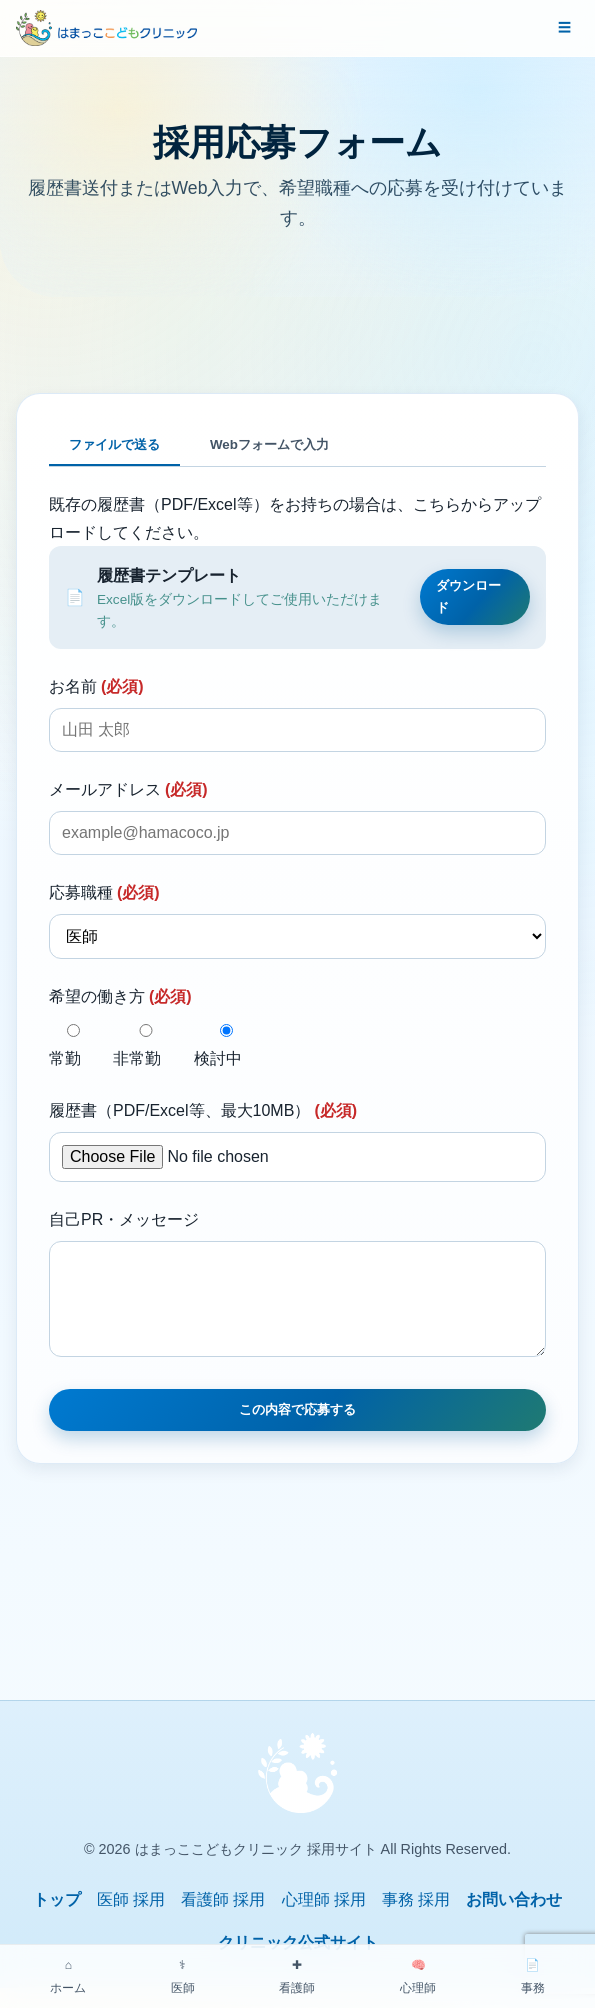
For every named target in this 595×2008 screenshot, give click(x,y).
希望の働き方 (120, 996)
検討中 (226, 1045)
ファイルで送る (114, 444)
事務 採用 (416, 1919)
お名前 (96, 686)
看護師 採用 (223, 1919)
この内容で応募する (297, 1429)
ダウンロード (468, 596)
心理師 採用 (324, 1919)
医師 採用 (131, 1919)
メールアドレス (128, 789)
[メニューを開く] (564, 28)
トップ (57, 1919)
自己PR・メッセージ (124, 1219)
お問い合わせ (514, 1919)
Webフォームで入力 (269, 444)
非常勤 (145, 1045)
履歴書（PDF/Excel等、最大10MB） (203, 1110)
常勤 (73, 1045)
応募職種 (104, 892)
